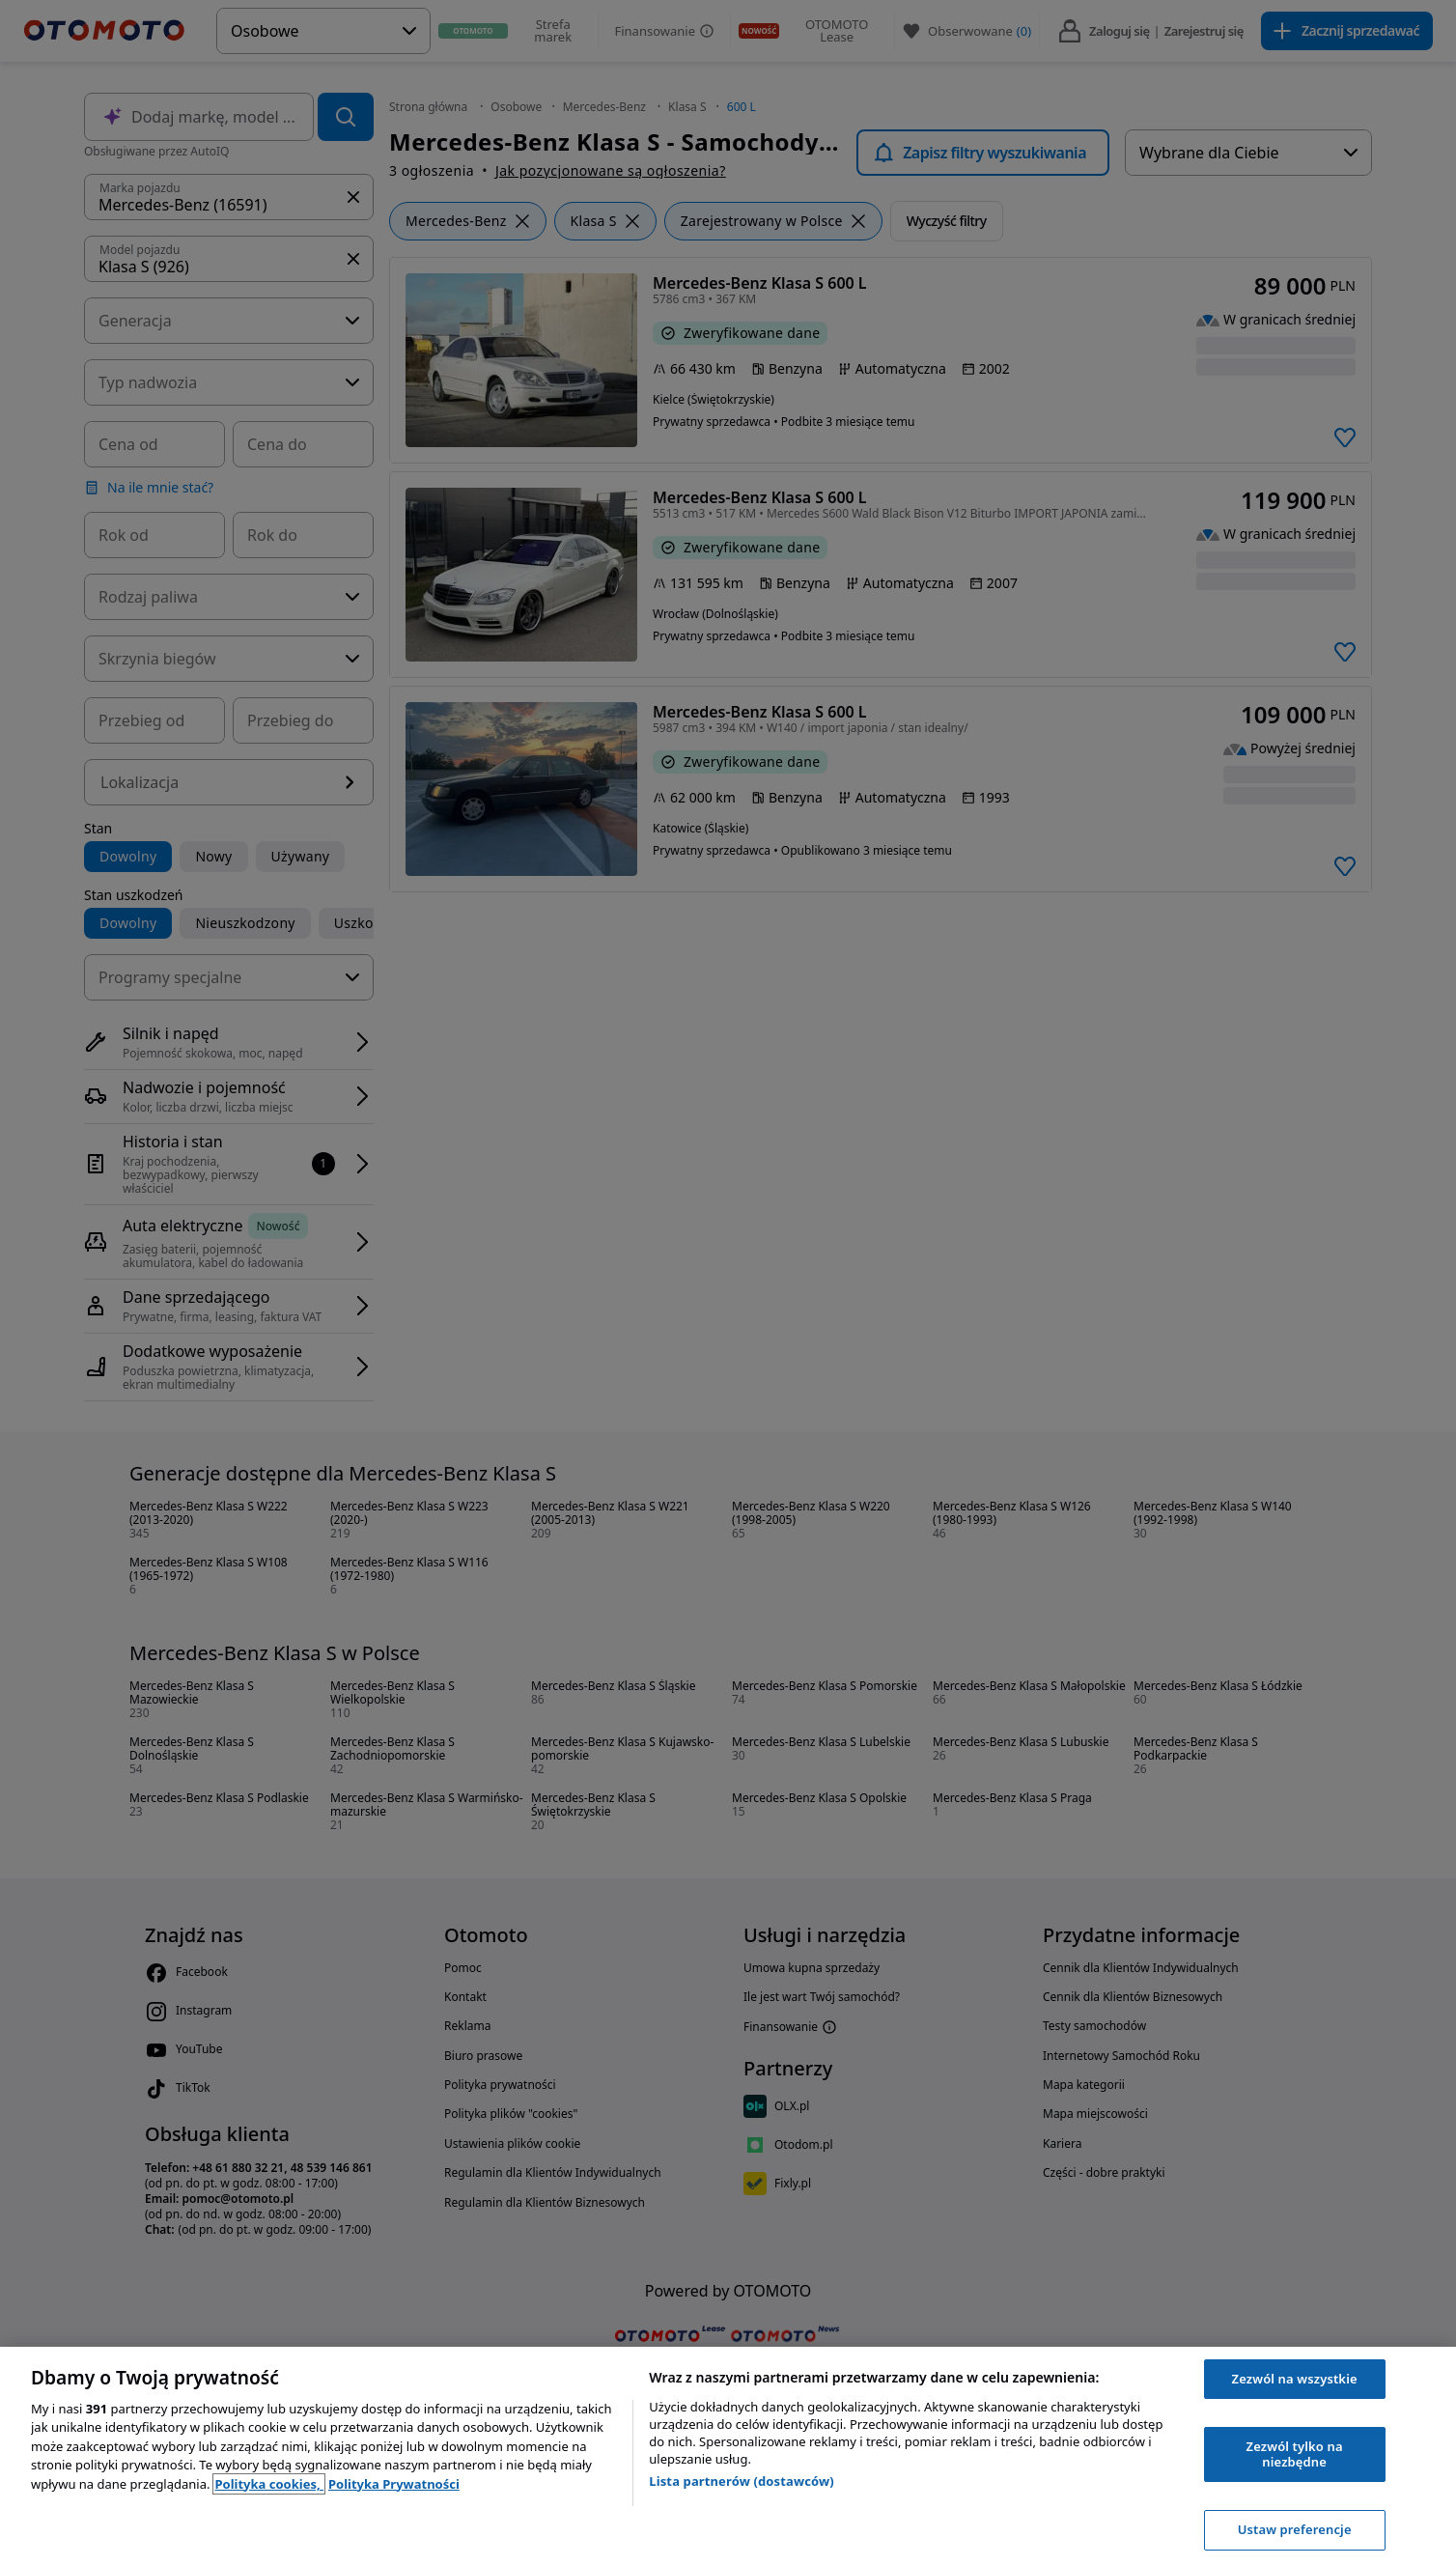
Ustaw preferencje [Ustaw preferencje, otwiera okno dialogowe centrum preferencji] (1295, 2529)
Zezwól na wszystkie (1295, 2378)
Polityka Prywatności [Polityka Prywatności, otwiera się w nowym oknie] (394, 2484)
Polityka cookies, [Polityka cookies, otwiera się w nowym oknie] (268, 2484)
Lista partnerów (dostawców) (741, 2481)
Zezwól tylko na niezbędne (1294, 2454)
